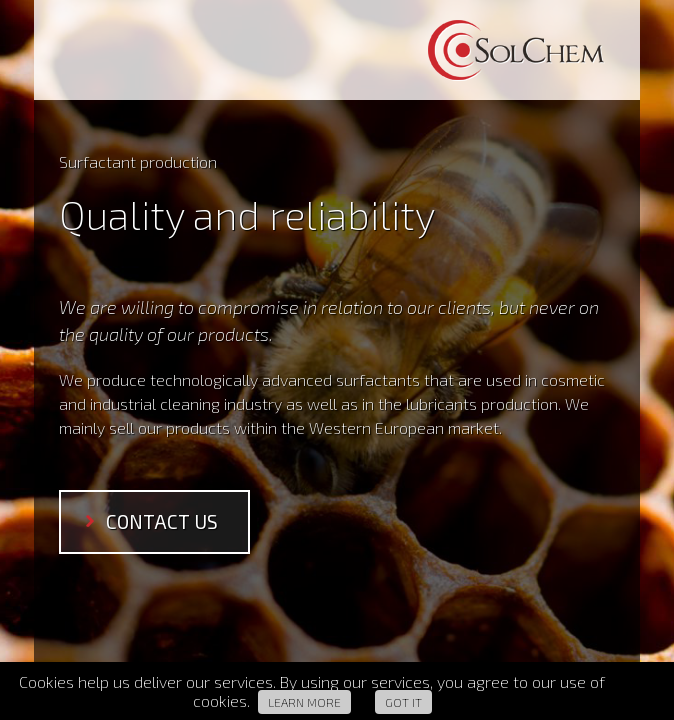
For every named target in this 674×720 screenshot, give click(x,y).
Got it (403, 702)
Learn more (304, 702)
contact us (162, 521)
